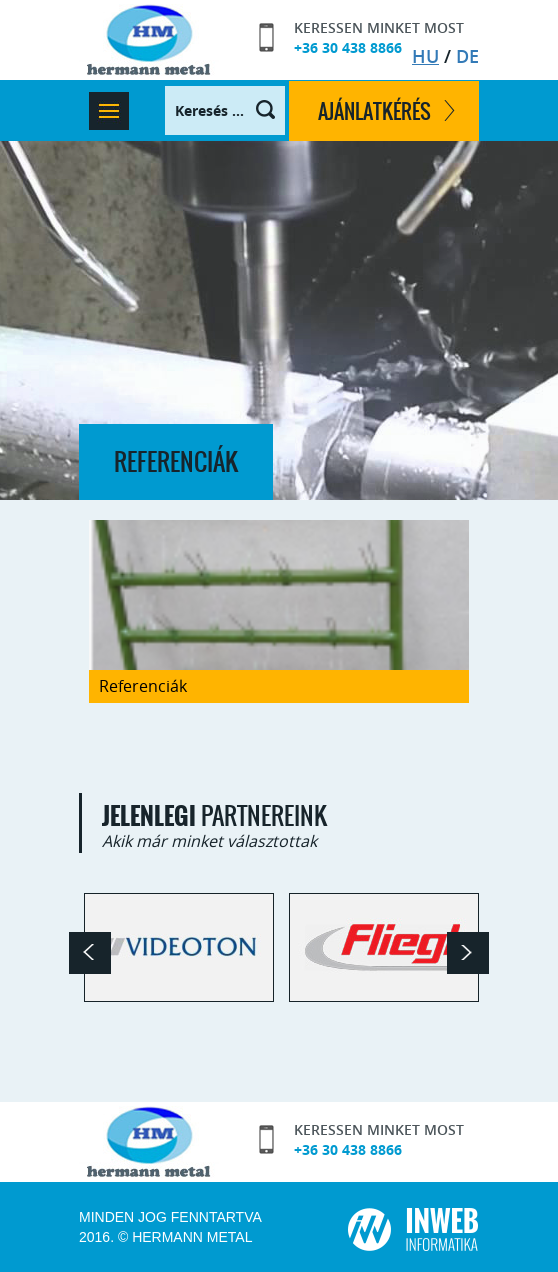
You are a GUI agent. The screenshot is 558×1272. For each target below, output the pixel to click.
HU (425, 56)
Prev (90, 953)
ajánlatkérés (374, 111)
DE (467, 56)
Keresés (255, 111)
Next (468, 953)
